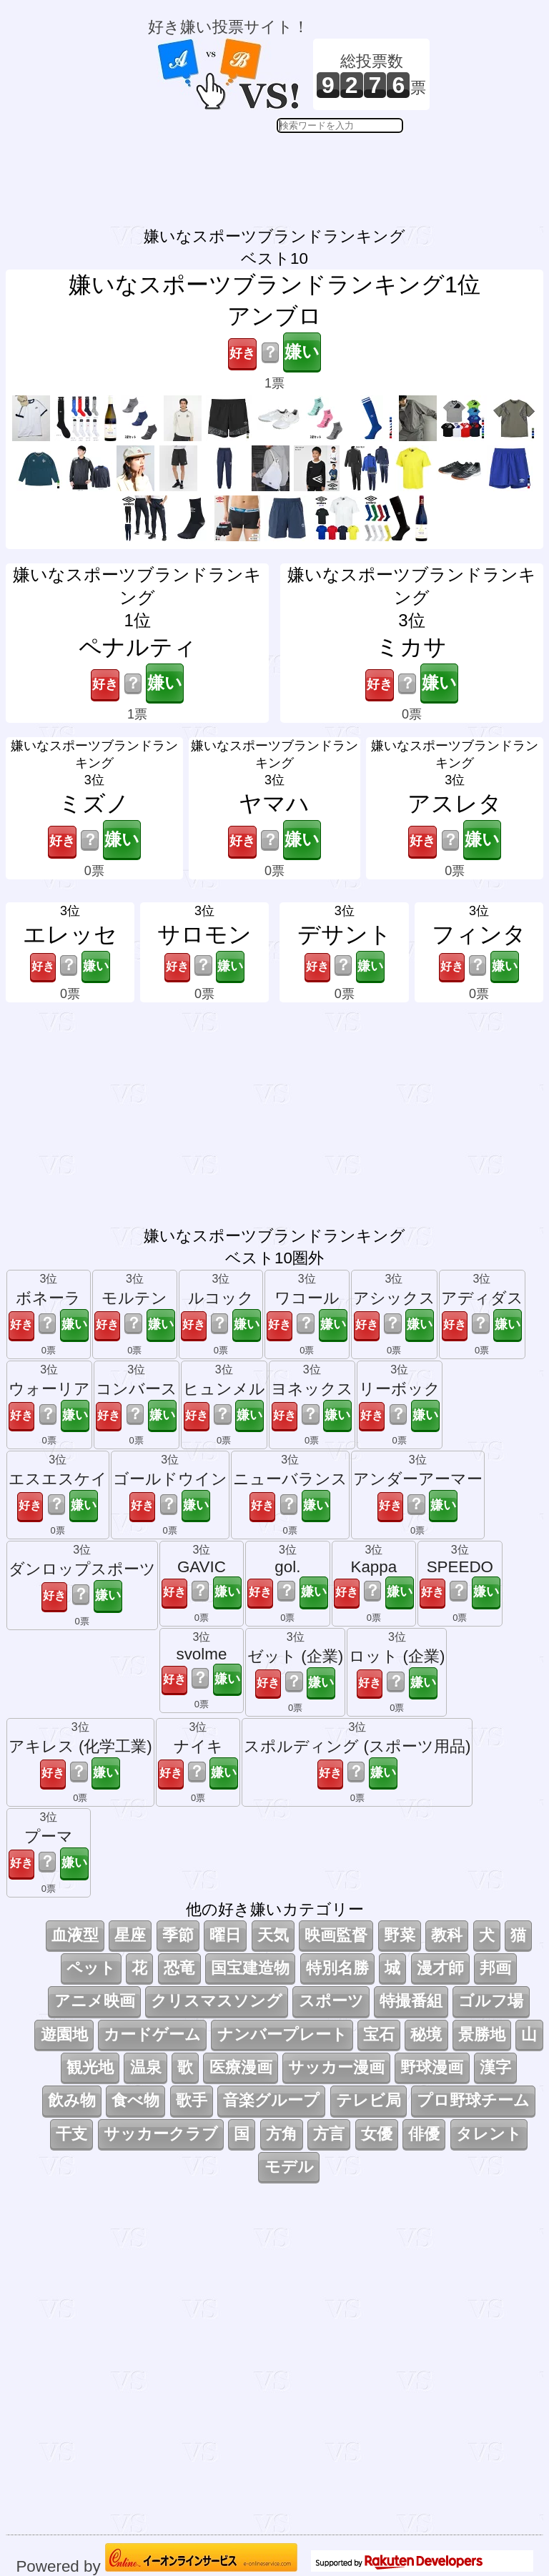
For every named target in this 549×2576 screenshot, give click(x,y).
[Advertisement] (288, 168)
